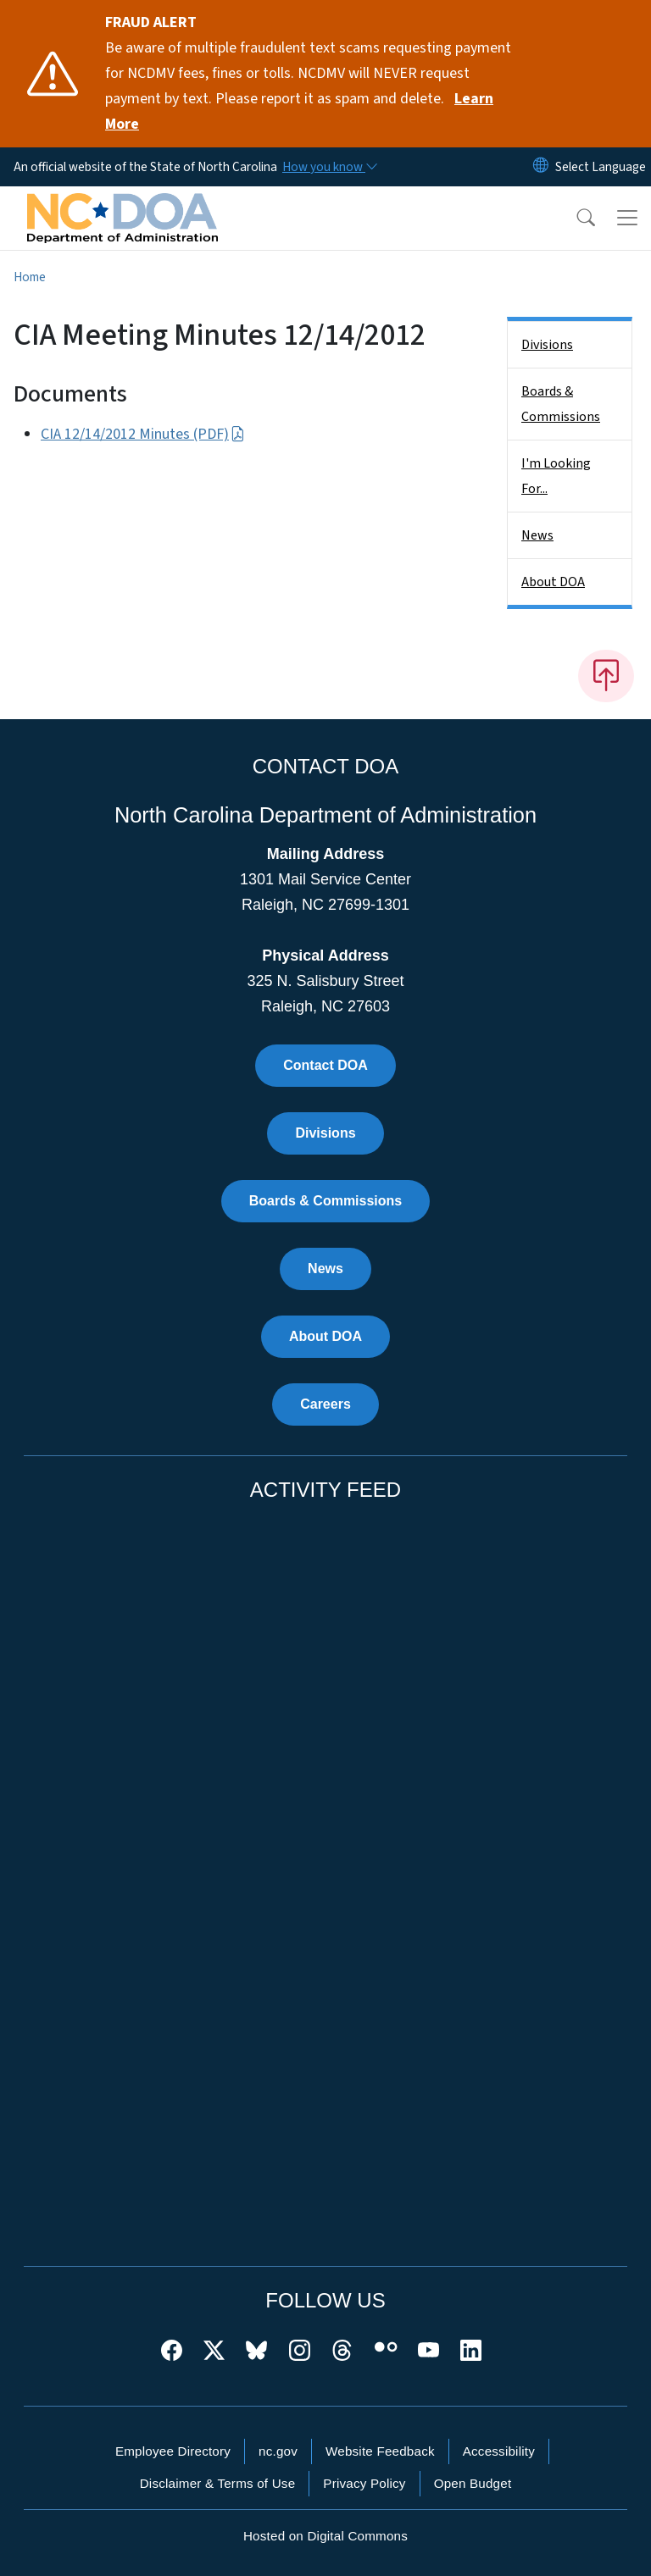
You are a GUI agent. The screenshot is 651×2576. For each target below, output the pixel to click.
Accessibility (499, 2451)
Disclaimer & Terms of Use (218, 2483)
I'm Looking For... (556, 476)
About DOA (553, 582)
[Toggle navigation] (627, 217)
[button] (574, 217)
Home (30, 277)
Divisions (547, 344)
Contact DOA (325, 1065)
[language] (600, 167)
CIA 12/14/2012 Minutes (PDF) (143, 434)
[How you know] (329, 167)
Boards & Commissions (560, 404)
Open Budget (473, 2483)
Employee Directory (173, 2451)
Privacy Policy (364, 2483)
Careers (325, 1404)
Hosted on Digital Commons (325, 2536)
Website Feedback (380, 2451)
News (537, 535)
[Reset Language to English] (540, 167)
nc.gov (278, 2451)
